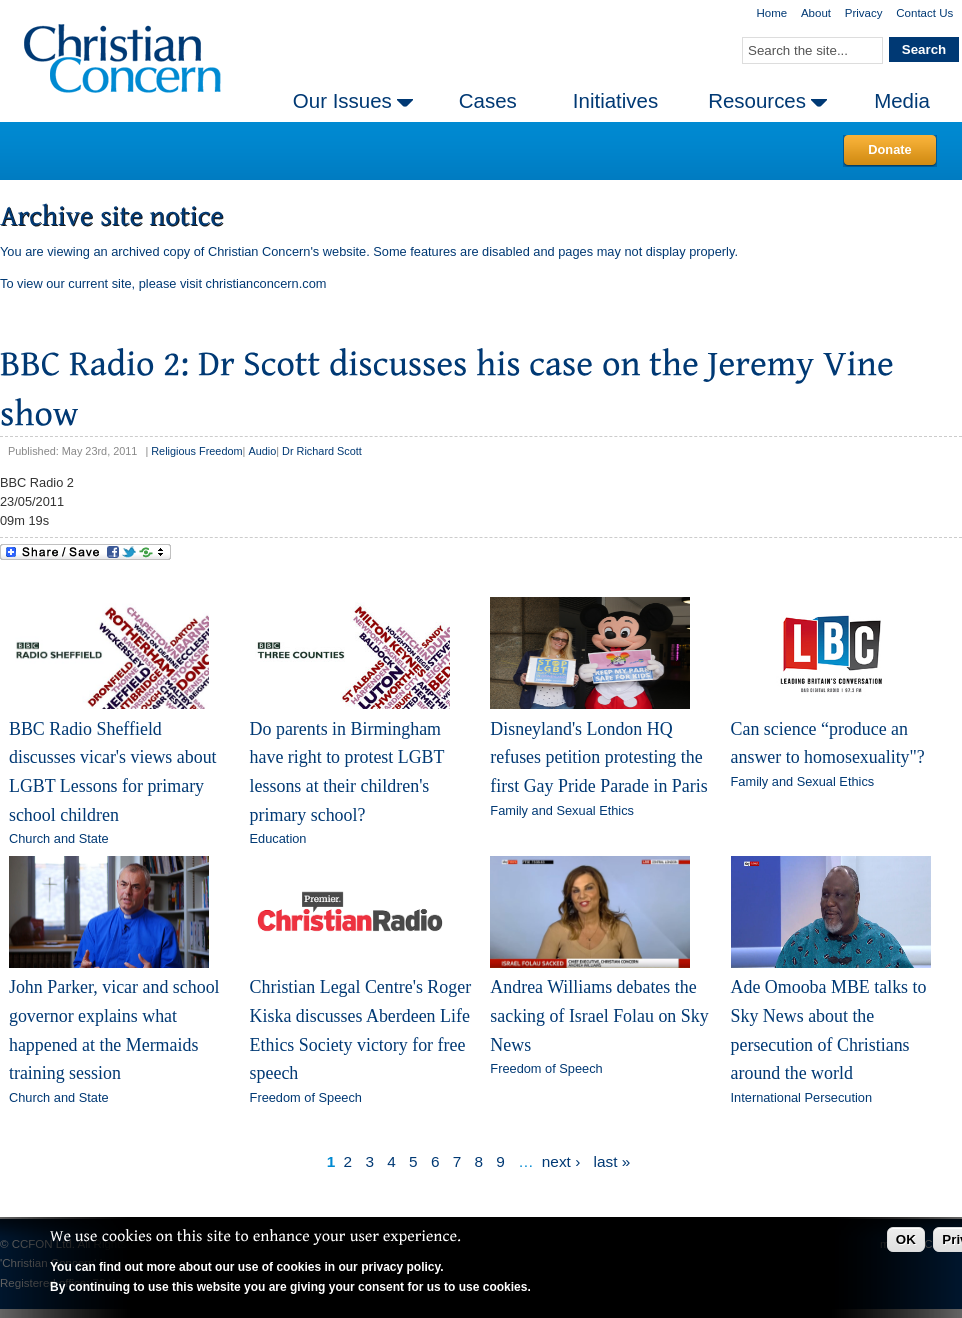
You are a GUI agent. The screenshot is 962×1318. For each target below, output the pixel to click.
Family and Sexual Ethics (562, 810)
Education (278, 838)
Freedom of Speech (306, 1097)
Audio (262, 451)
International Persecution (802, 1097)
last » (612, 1161)
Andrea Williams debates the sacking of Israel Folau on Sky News (599, 1015)
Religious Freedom (196, 451)
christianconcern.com (266, 283)
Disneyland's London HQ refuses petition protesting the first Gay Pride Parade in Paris (598, 757)
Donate (889, 149)
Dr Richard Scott (322, 451)
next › (561, 1161)
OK (906, 1239)
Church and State (59, 838)
